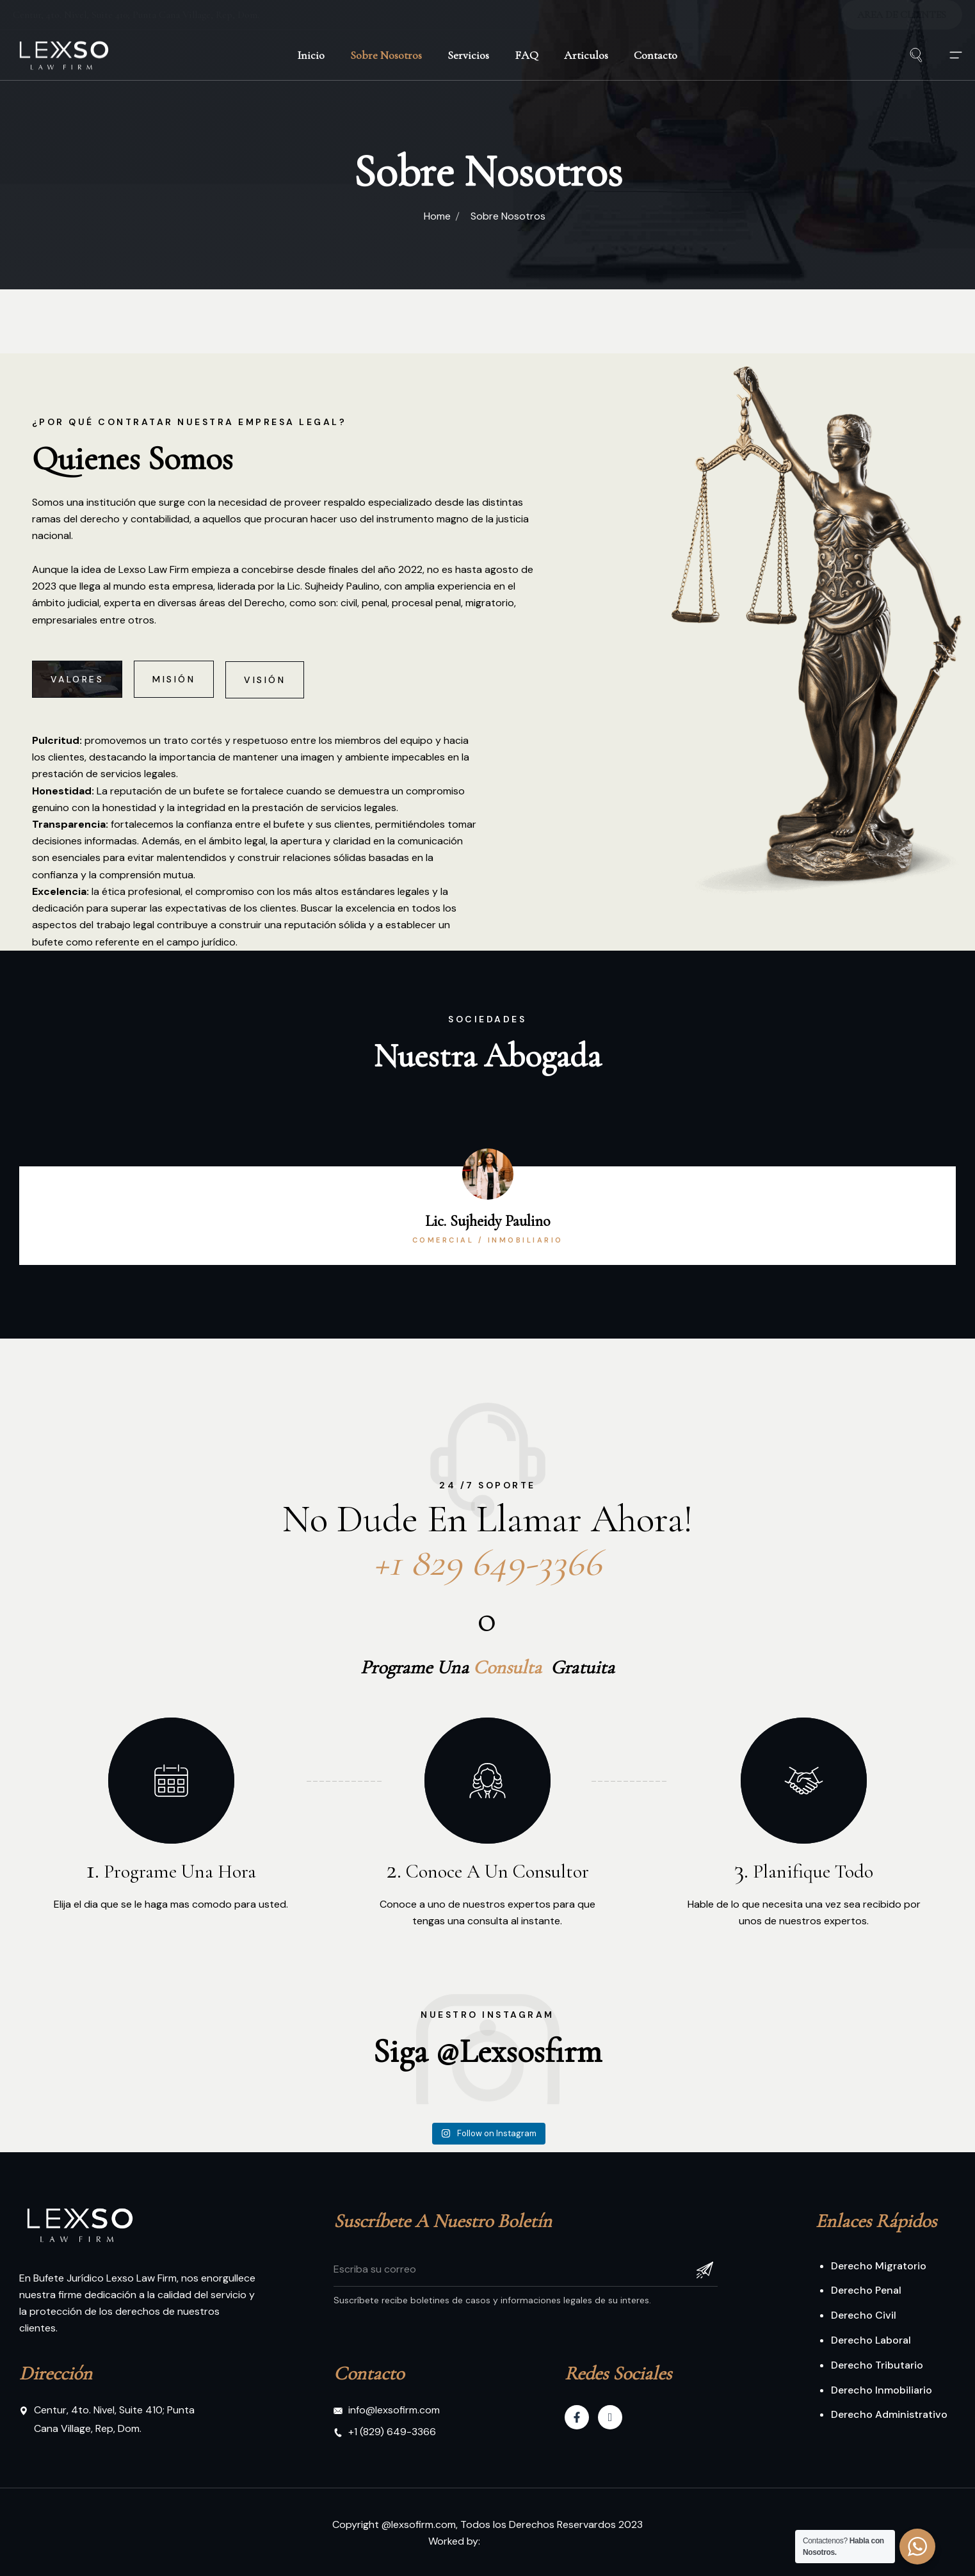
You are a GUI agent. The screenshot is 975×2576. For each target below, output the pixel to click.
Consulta (507, 1659)
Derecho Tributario (877, 2365)
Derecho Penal (866, 2290)
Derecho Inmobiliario (881, 2390)
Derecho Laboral (871, 2340)
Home (437, 216)
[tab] (77, 720)
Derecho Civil (863, 2315)
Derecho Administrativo (889, 2414)
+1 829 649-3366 (487, 1591)
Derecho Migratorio (878, 2266)
